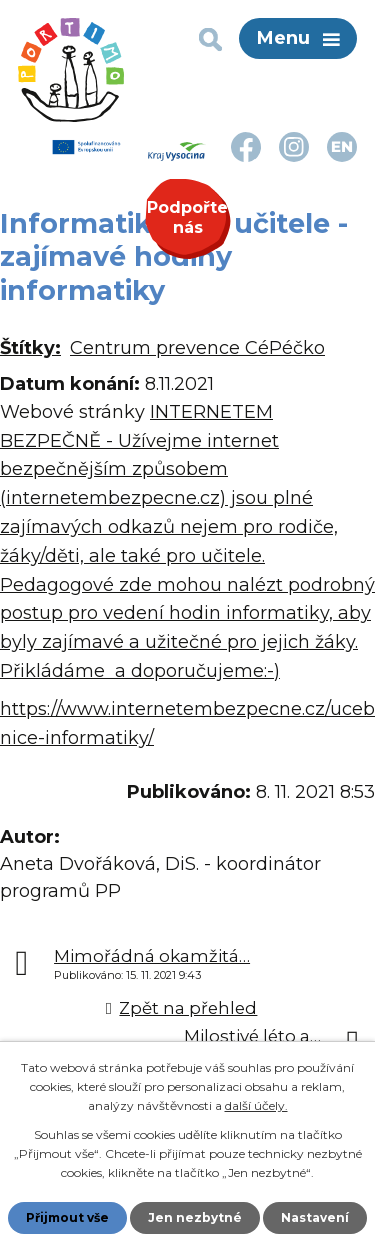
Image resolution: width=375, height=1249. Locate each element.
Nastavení (315, 1217)
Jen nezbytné (195, 1217)
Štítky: (30, 348)
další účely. (256, 1105)
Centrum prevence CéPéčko (197, 348)
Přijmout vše (67, 1217)
